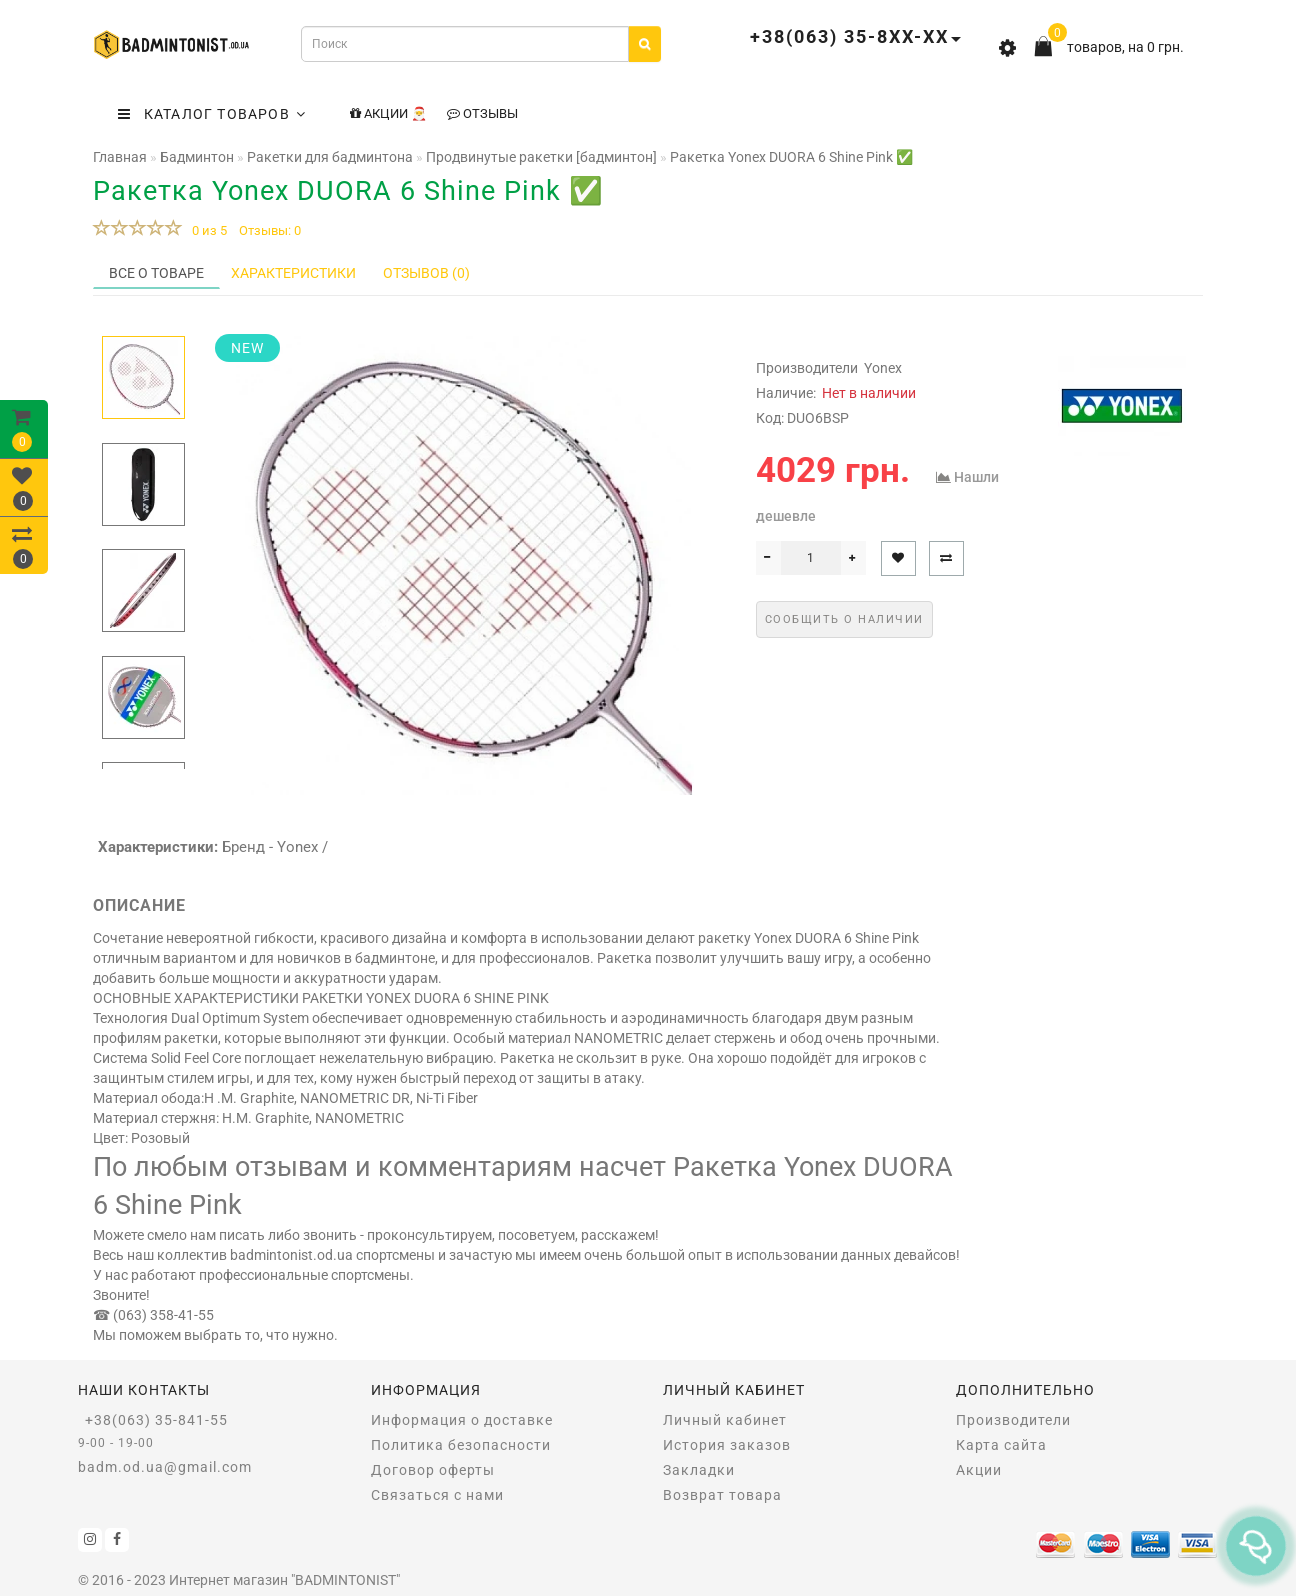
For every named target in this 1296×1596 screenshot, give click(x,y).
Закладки (699, 1470)
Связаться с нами (437, 1495)
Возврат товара (722, 1495)
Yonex (883, 368)
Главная (120, 157)
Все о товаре (156, 273)
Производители (1013, 1420)
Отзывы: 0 (270, 230)
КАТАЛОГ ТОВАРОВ (212, 114)
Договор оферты (433, 1470)
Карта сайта (1001, 1445)
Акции (979, 1470)
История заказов (727, 1445)
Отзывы (482, 113)
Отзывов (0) (426, 273)
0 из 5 (206, 230)
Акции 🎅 (388, 113)
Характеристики (293, 273)
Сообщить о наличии (844, 619)
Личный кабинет (725, 1420)
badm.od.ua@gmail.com (165, 1467)
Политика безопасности (461, 1445)
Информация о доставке (462, 1420)
